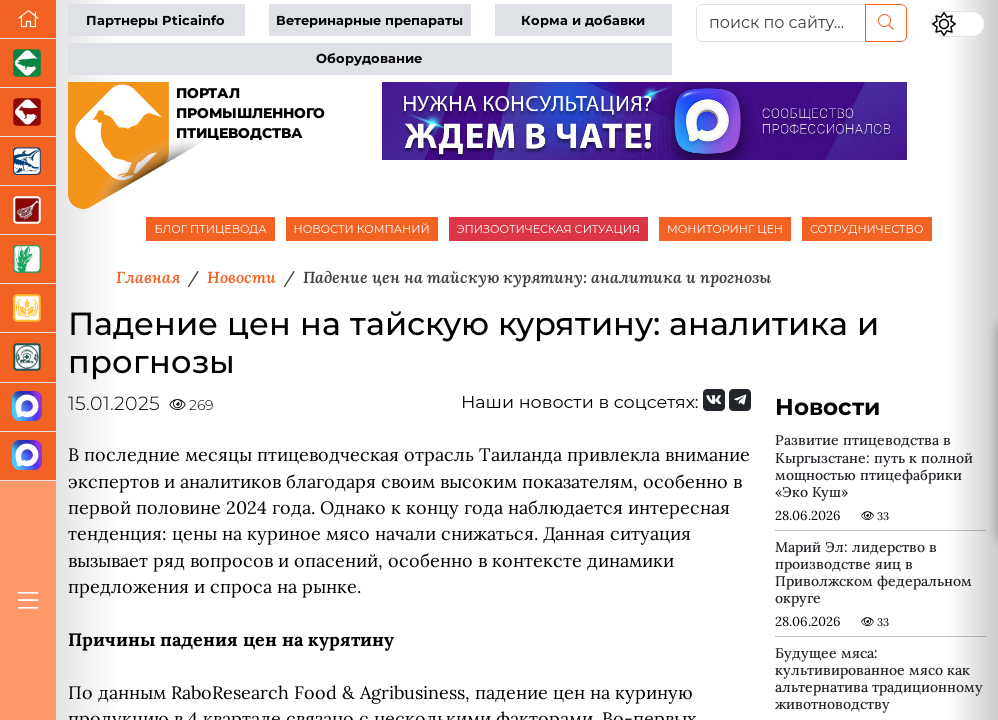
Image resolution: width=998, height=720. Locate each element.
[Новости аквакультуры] (28, 161)
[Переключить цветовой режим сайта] (958, 24)
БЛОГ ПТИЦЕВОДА (210, 229)
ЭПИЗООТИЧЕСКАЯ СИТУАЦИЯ (548, 229)
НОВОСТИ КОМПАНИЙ (362, 229)
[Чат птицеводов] (28, 456)
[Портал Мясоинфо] (28, 210)
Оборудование (369, 58)
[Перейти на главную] (28, 19)
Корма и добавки (583, 20)
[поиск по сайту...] (781, 23)
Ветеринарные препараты (369, 20)
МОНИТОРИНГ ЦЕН (725, 229)
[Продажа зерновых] (28, 308)
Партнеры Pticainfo (155, 20)
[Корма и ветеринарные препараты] (28, 357)
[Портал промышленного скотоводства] (28, 112)
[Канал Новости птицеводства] (28, 407)
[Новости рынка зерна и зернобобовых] (28, 259)
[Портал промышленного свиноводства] (28, 63)
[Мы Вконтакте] (714, 400)
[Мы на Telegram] (740, 400)
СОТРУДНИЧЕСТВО (867, 229)
